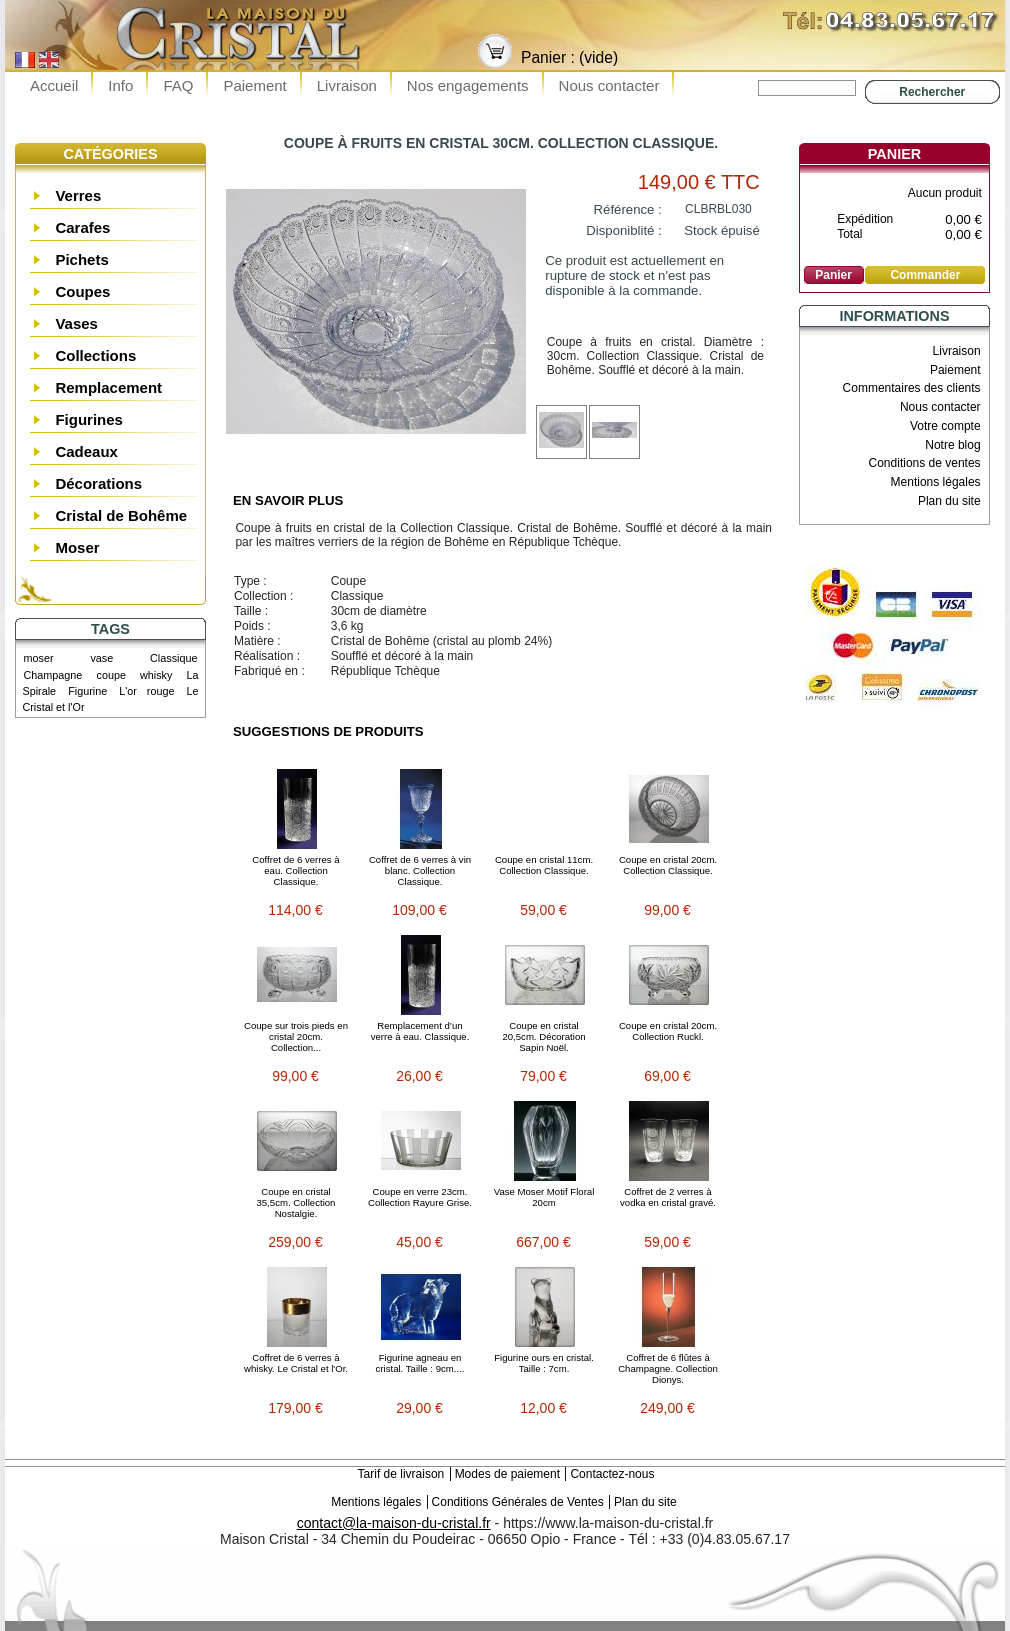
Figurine (87, 691)
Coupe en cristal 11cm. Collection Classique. (544, 865)
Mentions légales (936, 482)
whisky (156, 675)
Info (120, 85)
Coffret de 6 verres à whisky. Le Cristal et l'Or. (296, 1363)
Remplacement (108, 387)
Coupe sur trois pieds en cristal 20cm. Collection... (296, 1036)
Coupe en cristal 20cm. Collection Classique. (668, 865)
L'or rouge (146, 691)
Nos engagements (468, 85)
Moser (77, 547)
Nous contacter (609, 85)
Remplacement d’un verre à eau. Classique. (420, 1031)
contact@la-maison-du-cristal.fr (394, 1523)
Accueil (54, 85)
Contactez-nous (612, 1474)
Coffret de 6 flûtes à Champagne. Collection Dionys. (668, 1368)
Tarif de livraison (401, 1474)
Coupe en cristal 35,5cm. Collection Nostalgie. (296, 1202)
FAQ (178, 85)
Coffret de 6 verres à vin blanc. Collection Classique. (420, 870)
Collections (95, 355)
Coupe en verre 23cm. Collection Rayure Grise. (420, 1197)
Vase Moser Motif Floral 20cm (544, 1197)
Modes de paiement (507, 1474)
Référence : (628, 209)
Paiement (254, 85)
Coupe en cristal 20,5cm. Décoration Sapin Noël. (543, 1036)
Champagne (53, 675)
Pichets (81, 259)
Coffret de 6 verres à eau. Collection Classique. (295, 870)
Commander (925, 275)
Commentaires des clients (912, 388)
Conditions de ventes (925, 463)
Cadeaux (86, 451)
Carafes (82, 227)
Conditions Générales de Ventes (518, 1502)
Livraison (347, 85)
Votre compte (945, 426)
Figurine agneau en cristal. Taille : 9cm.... (420, 1363)
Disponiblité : (624, 230)
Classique (173, 658)
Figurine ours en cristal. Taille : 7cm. (544, 1363)
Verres (78, 195)
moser (39, 658)
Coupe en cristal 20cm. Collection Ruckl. (668, 1031)
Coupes (82, 291)
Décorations (98, 483)
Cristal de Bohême (121, 515)
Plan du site (949, 501)
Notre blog (952, 445)
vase (101, 658)
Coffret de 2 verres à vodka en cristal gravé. (668, 1197)
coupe (110, 675)
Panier (894, 154)
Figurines (89, 419)
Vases (76, 323)
